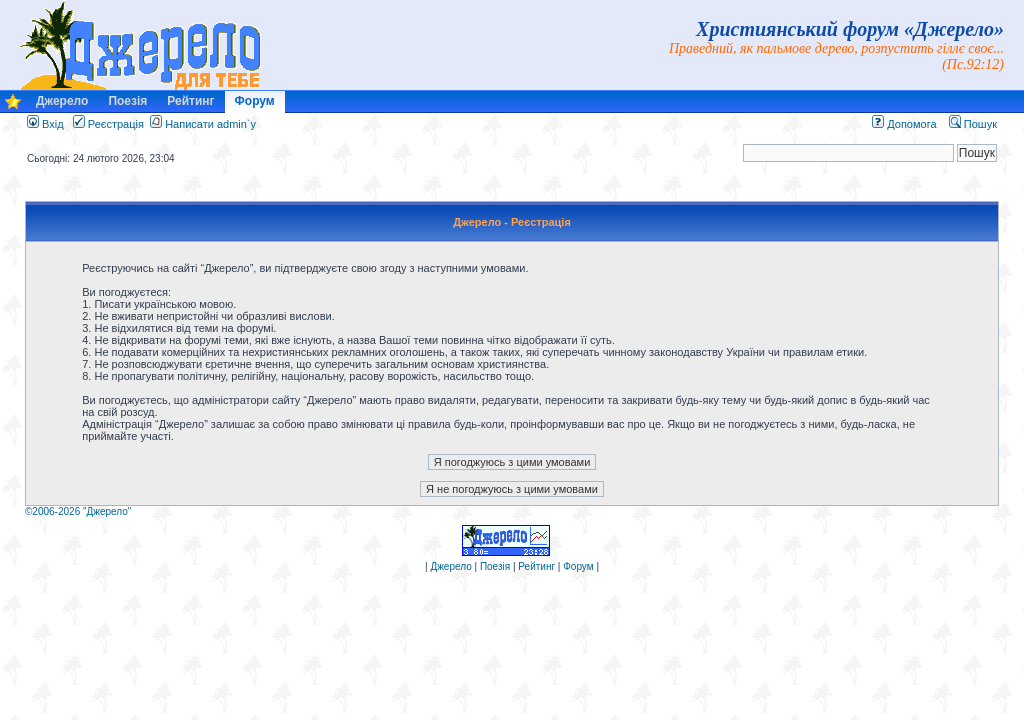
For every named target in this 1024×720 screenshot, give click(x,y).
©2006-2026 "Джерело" (78, 511)
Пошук (973, 124)
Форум (255, 101)
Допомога (904, 124)
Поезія (127, 101)
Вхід (45, 124)
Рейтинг (190, 101)
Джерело (62, 101)
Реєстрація (108, 124)
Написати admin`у (210, 124)
